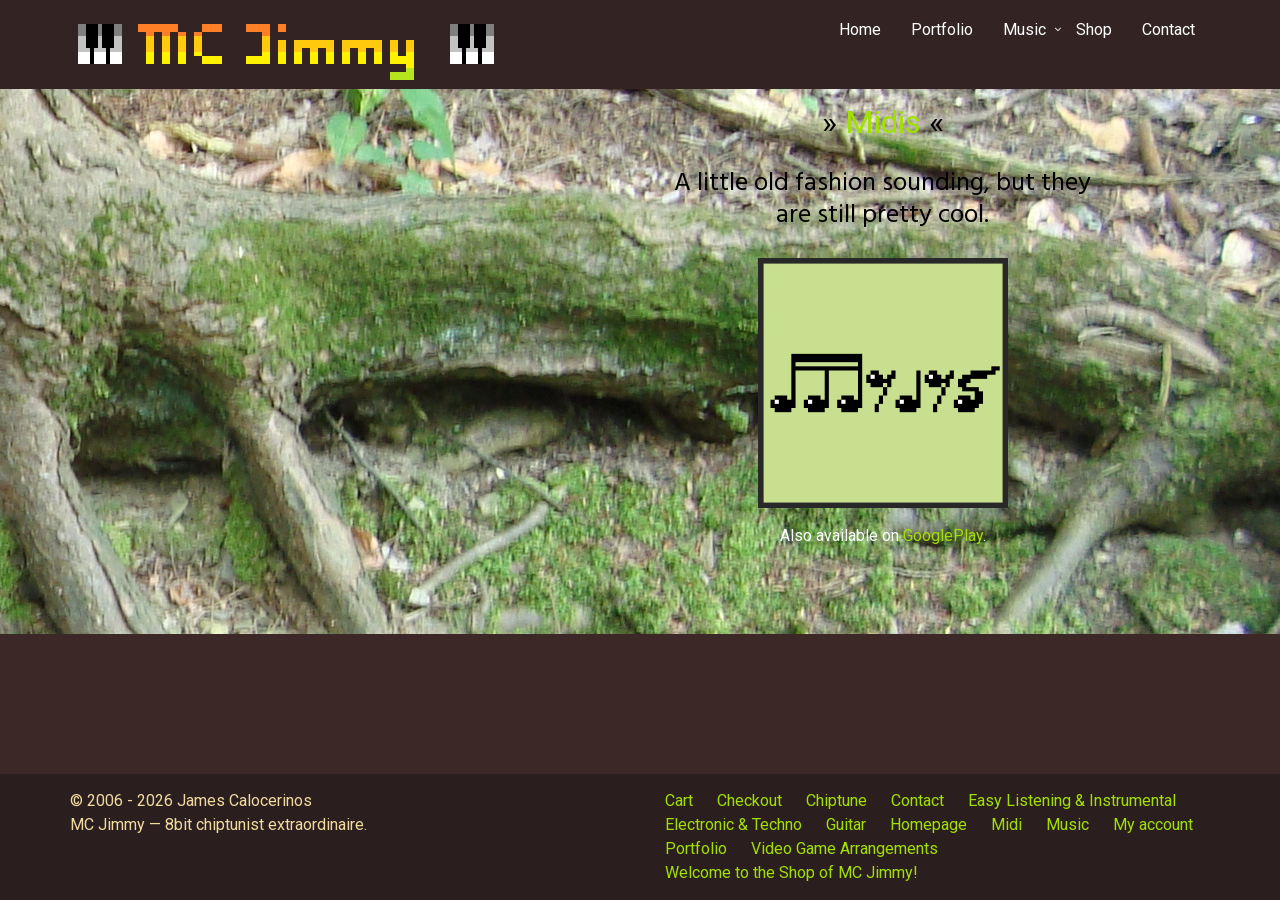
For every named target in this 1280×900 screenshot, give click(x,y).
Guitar (846, 824)
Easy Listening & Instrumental (1072, 800)
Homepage (928, 824)
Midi (1006, 824)
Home (860, 29)
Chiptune (836, 800)
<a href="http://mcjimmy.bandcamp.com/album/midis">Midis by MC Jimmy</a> (398, 357)
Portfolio (942, 29)
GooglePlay (943, 535)
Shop (1094, 29)
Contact (1168, 29)
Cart (679, 800)
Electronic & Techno (733, 824)
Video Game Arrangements (844, 848)
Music (1024, 29)
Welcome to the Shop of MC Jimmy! (791, 872)
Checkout (749, 800)
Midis (883, 122)
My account (1153, 824)
